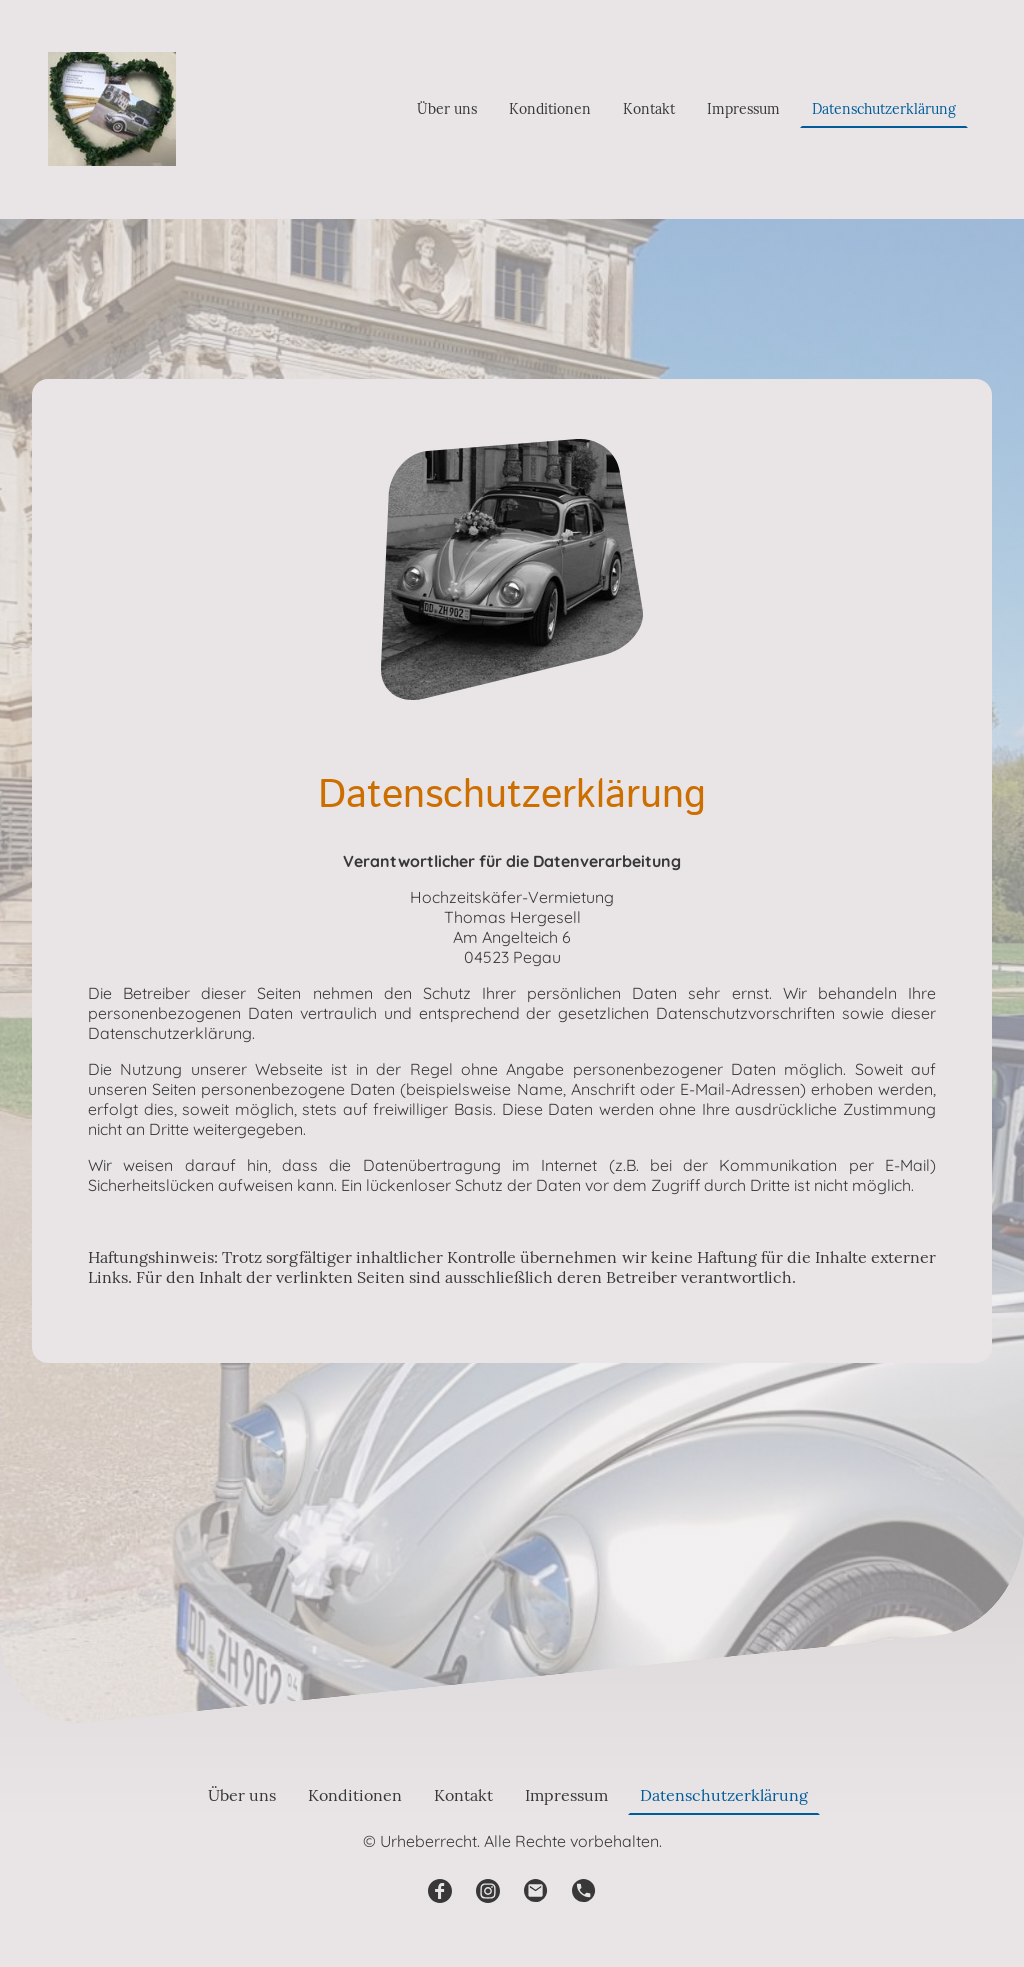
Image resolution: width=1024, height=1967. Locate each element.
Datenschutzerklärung (884, 109)
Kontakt (649, 109)
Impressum (743, 109)
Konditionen (550, 109)
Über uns (447, 109)
